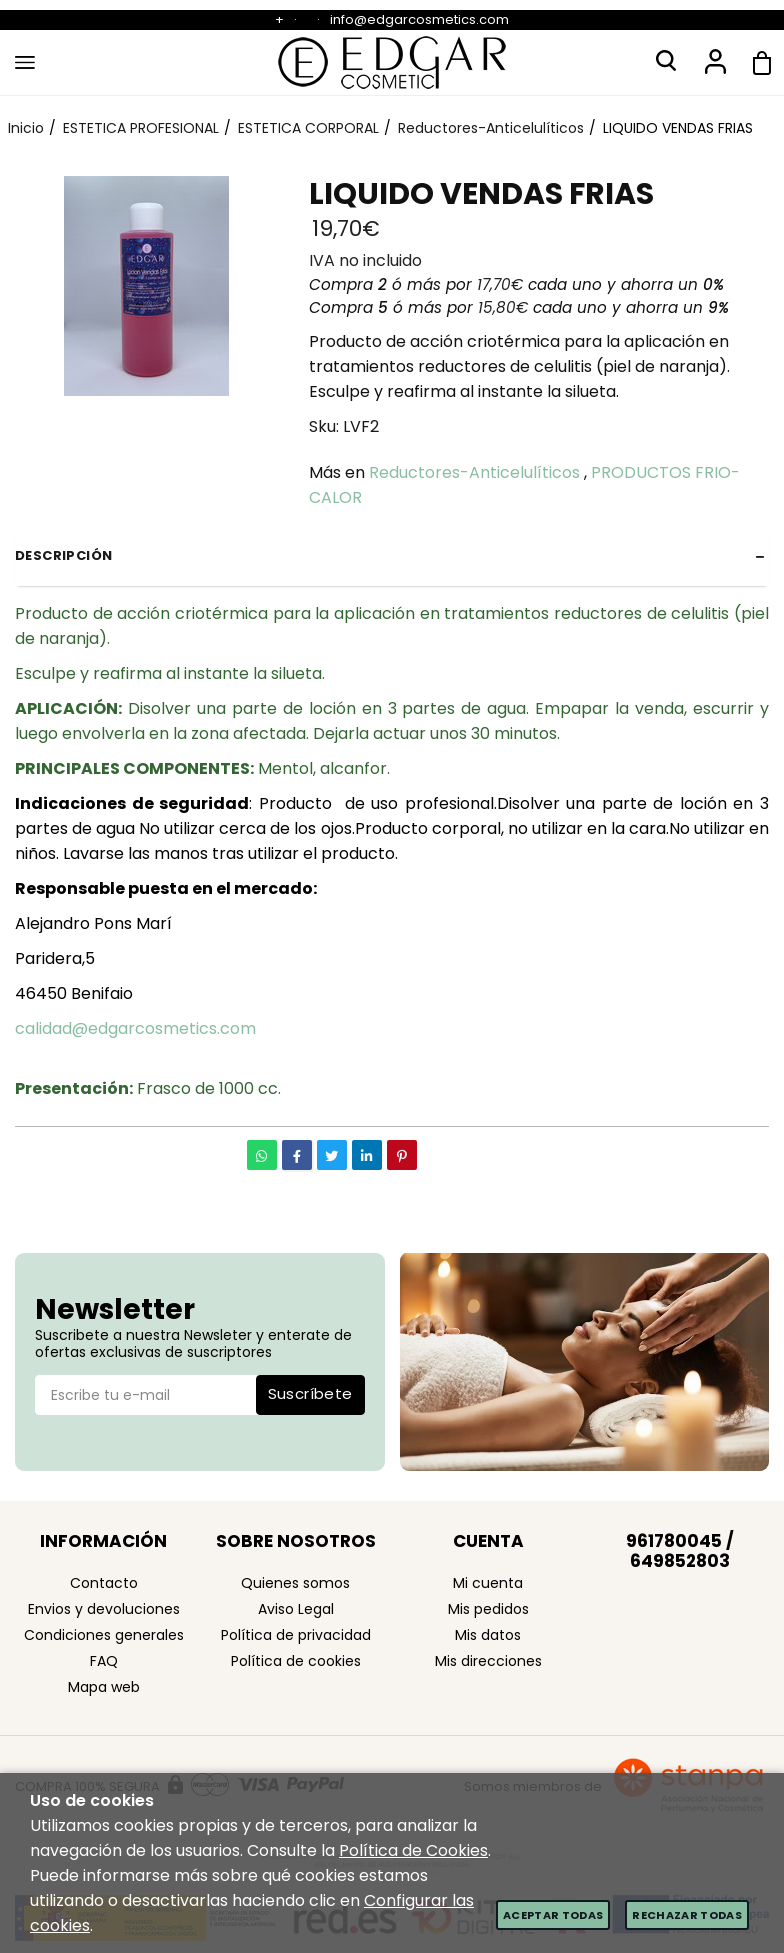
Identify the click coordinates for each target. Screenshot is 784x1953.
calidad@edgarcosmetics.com (135, 1028)
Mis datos (488, 1635)
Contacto (104, 1583)
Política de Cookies (413, 1850)
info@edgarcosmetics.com (419, 19)
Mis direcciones (488, 1661)
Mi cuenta (488, 1583)
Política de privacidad (296, 1635)
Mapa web (104, 1687)
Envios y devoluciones (104, 1609)
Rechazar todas (687, 1915)
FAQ (104, 1661)
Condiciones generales (104, 1635)
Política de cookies (296, 1661)
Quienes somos (295, 1583)
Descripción (63, 555)
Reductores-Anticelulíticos (474, 472)
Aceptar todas (553, 1915)
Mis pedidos (488, 1609)
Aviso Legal (296, 1609)
